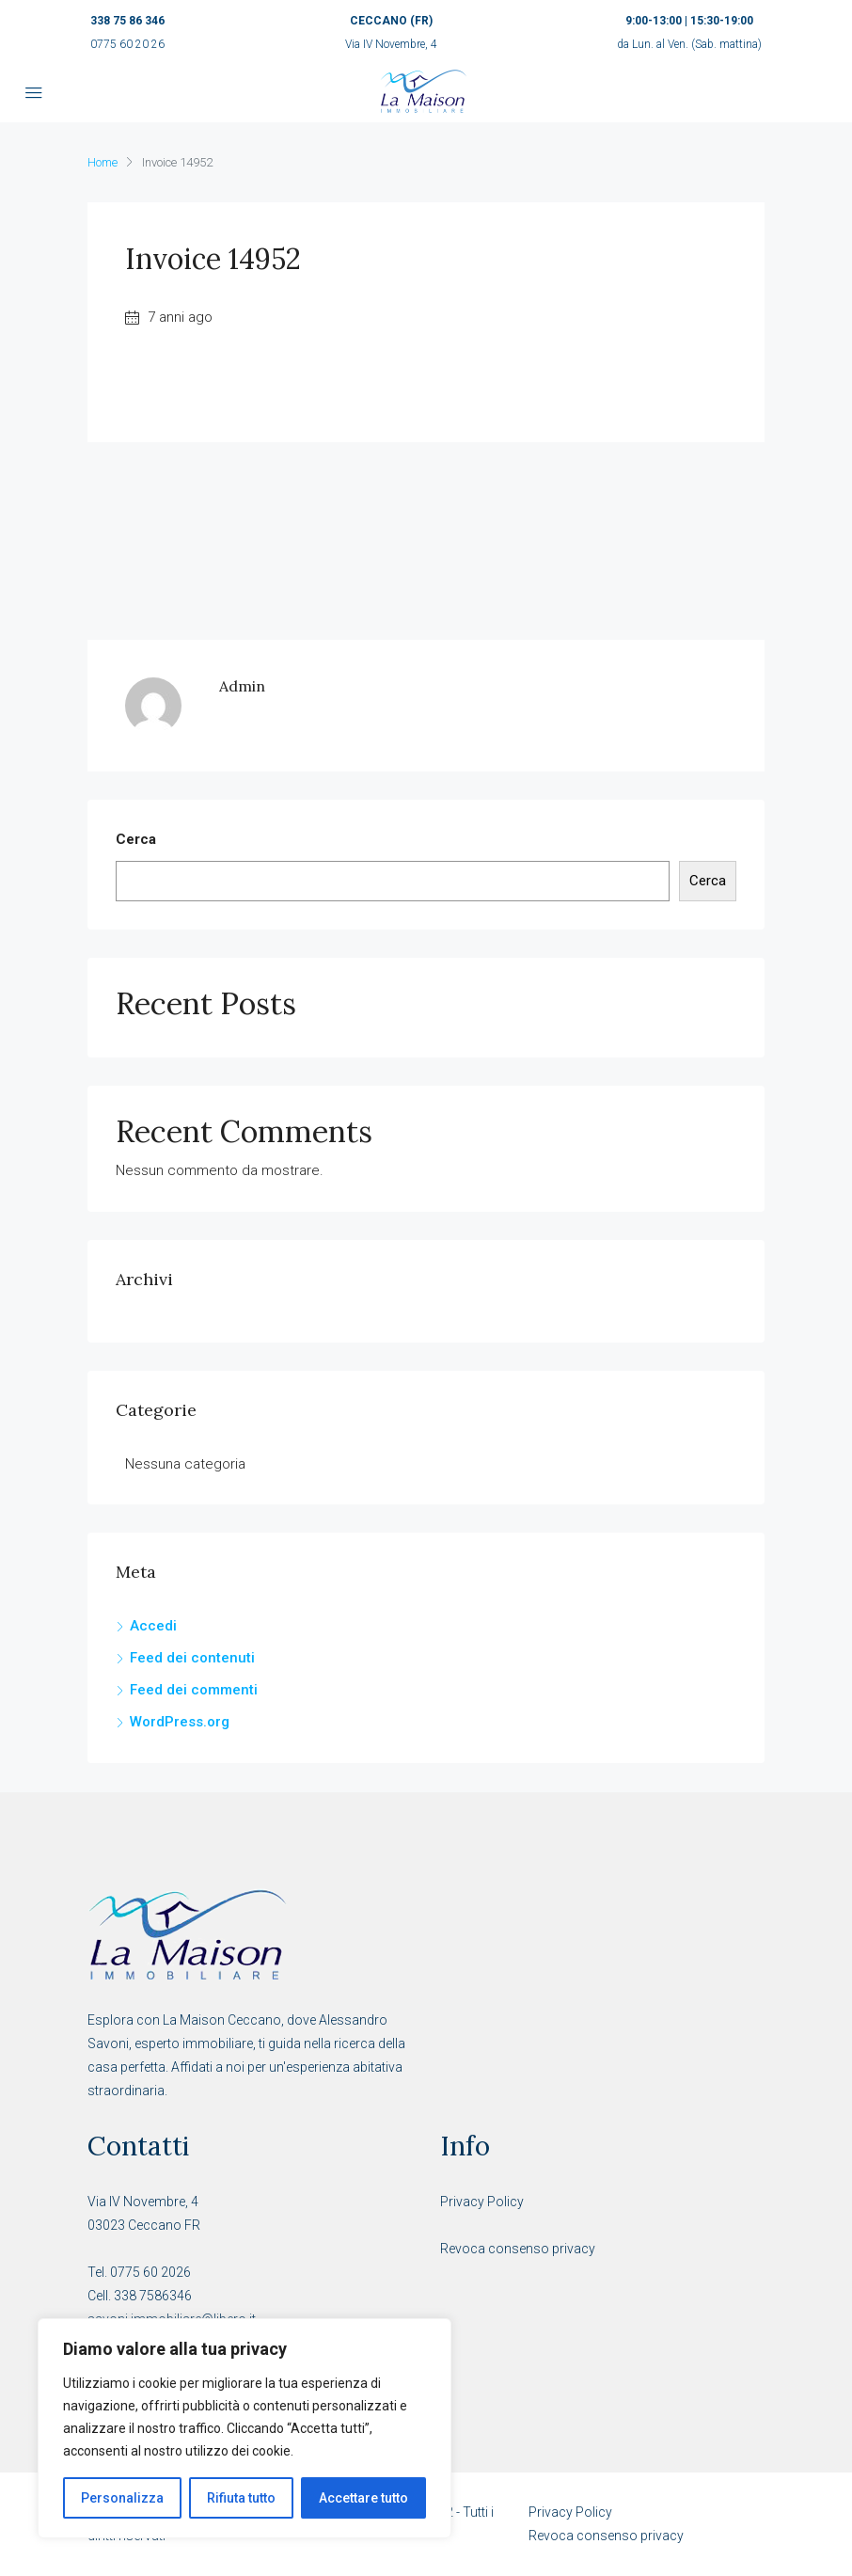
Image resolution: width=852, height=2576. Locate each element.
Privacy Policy (482, 2201)
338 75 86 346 (127, 20)
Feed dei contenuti (192, 1657)
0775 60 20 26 (127, 44)
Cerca (136, 839)
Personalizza (122, 2497)
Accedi (153, 1625)
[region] (244, 2428)
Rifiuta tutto (241, 2497)
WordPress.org (179, 1721)
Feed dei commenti (194, 1689)
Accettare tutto (363, 2497)
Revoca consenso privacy (517, 2248)
